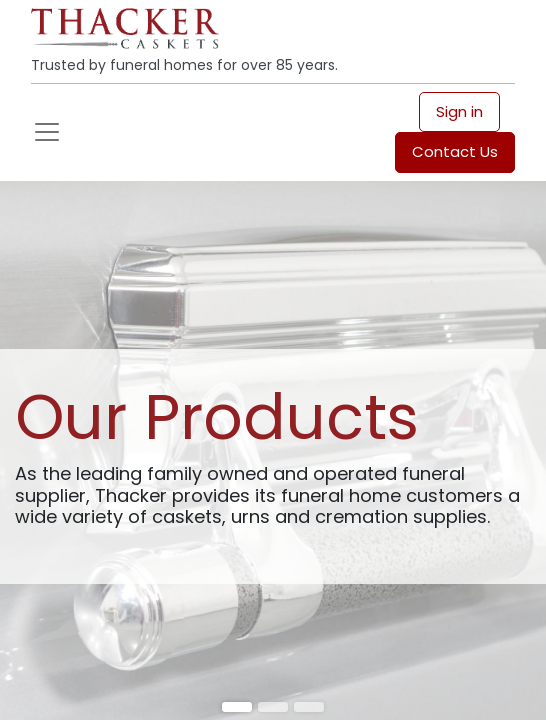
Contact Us (455, 151)
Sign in (459, 111)
